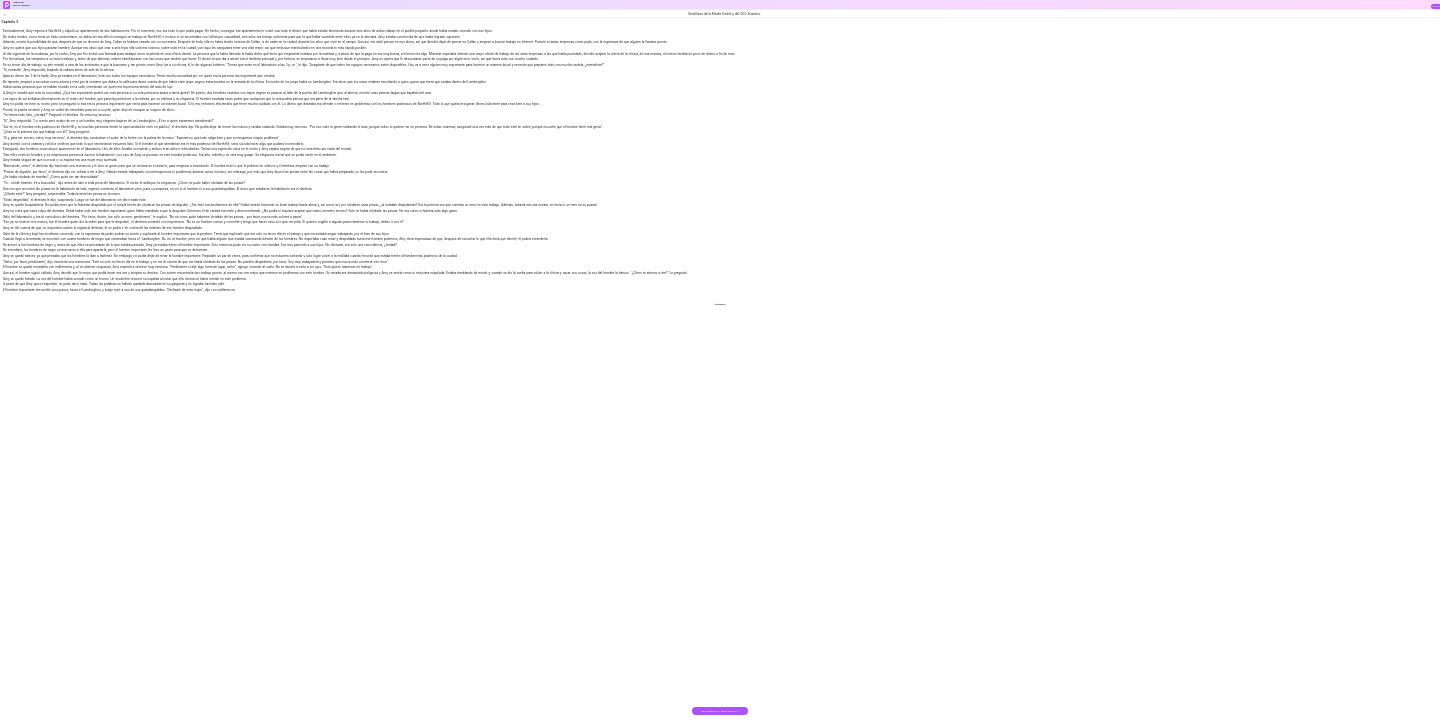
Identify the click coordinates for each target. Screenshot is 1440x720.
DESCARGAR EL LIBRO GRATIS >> (720, 711)
